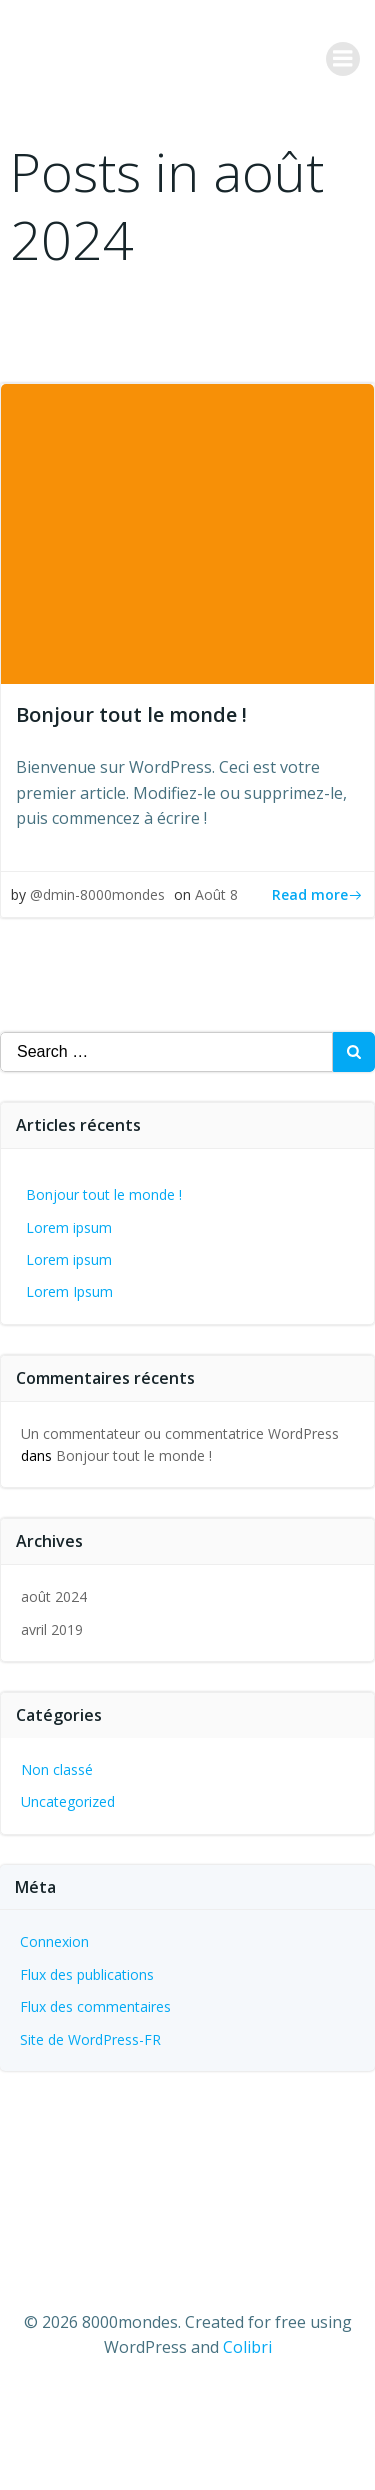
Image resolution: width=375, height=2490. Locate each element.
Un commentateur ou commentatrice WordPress (180, 1433)
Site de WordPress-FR (90, 2039)
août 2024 (54, 1596)
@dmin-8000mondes (97, 894)
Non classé (57, 1769)
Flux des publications (87, 1974)
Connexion (54, 1941)
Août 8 (216, 894)
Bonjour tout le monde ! (104, 1194)
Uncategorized (68, 1801)
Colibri (247, 2347)
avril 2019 (52, 1629)
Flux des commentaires (95, 2006)
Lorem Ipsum (69, 1291)
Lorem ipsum (69, 1227)
